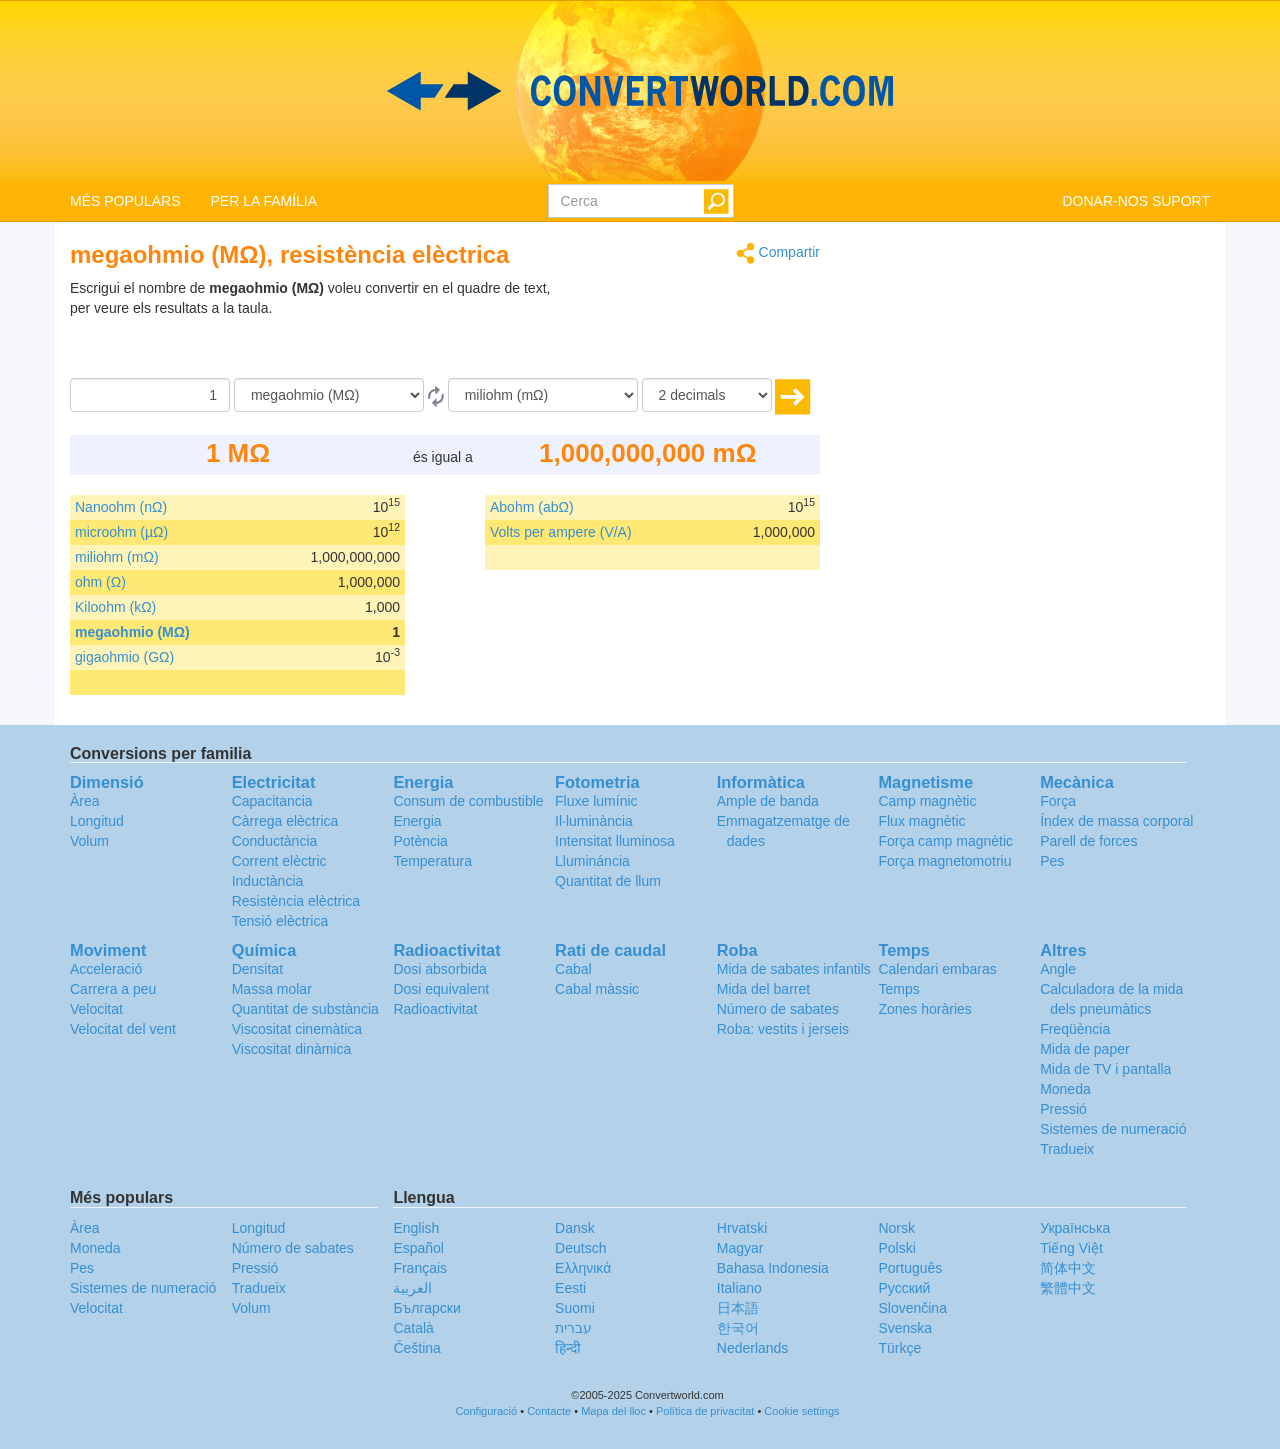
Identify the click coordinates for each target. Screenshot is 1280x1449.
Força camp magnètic (945, 841)
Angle (1058, 969)
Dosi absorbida (439, 969)
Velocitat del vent (123, 1029)
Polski (896, 1248)
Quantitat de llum (608, 881)
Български (426, 1308)
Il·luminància (594, 821)
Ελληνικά (583, 1268)
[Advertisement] (695, 328)
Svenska (905, 1328)
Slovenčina (912, 1308)
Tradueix (1067, 1149)
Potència (420, 841)
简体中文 (1068, 1268)
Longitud (97, 821)
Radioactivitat (435, 1009)
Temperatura (432, 861)
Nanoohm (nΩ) (121, 507)
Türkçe (899, 1348)
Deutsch (580, 1248)
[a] (543, 395)
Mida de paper (1085, 1049)
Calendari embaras (937, 969)
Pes (1052, 861)
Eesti (570, 1288)
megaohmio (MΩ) (132, 632)
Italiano (739, 1288)
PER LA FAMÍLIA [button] (263, 201)
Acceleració (106, 969)
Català (413, 1328)
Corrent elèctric (279, 861)
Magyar (740, 1248)
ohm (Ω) (100, 582)
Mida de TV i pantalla (1105, 1069)
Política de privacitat (705, 1411)
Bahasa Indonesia (773, 1268)
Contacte (549, 1411)
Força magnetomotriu (944, 861)
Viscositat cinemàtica (297, 1029)
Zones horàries (924, 1009)
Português (910, 1268)
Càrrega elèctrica (285, 821)
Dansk (575, 1228)
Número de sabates (778, 1009)
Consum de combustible (468, 801)
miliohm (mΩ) (117, 557)
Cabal (573, 969)
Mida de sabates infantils (794, 969)
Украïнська (1075, 1228)
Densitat (257, 969)
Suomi (575, 1308)
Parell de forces (1088, 841)
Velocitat (96, 1009)
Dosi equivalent (441, 989)
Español (418, 1248)
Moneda (1065, 1089)
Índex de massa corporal (1116, 821)
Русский (904, 1288)
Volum (89, 841)
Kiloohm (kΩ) (115, 607)
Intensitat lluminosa (615, 841)
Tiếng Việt (1071, 1248)
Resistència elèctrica (296, 901)
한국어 (738, 1328)
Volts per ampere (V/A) (561, 532)
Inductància (268, 881)
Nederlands (753, 1348)
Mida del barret (763, 989)
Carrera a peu (113, 989)
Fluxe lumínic (596, 801)
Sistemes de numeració (1113, 1129)
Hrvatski (742, 1228)
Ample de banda (768, 801)
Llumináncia (592, 861)
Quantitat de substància (305, 1009)
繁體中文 (1068, 1288)
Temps (898, 989)
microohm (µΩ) (121, 532)
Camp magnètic (927, 801)
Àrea (85, 801)
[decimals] (707, 395)
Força (1058, 801)
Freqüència (1075, 1029)
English (416, 1228)
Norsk (896, 1228)
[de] (329, 395)
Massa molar (272, 989)
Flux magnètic (921, 821)
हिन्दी (568, 1348)
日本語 (738, 1308)
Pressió (1063, 1109)
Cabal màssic (597, 989)
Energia (417, 821)
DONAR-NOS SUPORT (1136, 201)
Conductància (275, 841)
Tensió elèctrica (280, 921)
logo (640, 91)
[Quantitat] (150, 395)
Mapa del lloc (613, 1411)
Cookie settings (801, 1411)
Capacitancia (272, 801)
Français (420, 1268)
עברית (573, 1328)
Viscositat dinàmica (292, 1049)
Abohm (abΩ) (532, 507)
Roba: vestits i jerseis (783, 1029)
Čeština (416, 1348)
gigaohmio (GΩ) (124, 657)
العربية (412, 1288)
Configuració (486, 1411)
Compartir (778, 253)
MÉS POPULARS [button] (125, 201)
